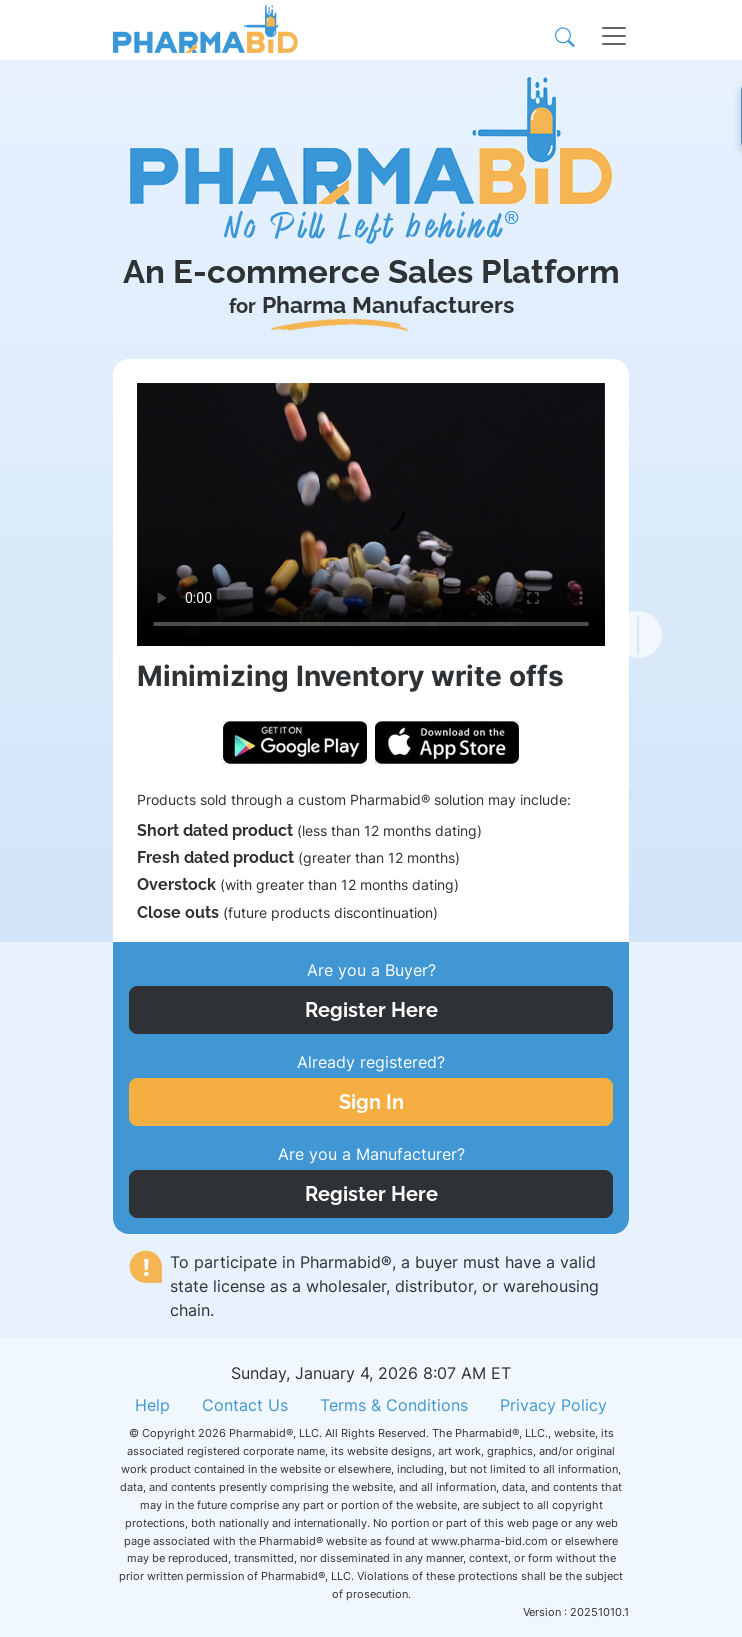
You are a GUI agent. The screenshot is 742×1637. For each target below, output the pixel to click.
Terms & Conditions (394, 1405)
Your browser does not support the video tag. (371, 514)
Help (152, 1405)
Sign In (371, 1102)
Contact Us (245, 1405)
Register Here (371, 1010)
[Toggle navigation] (602, 30)
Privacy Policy (553, 1405)
